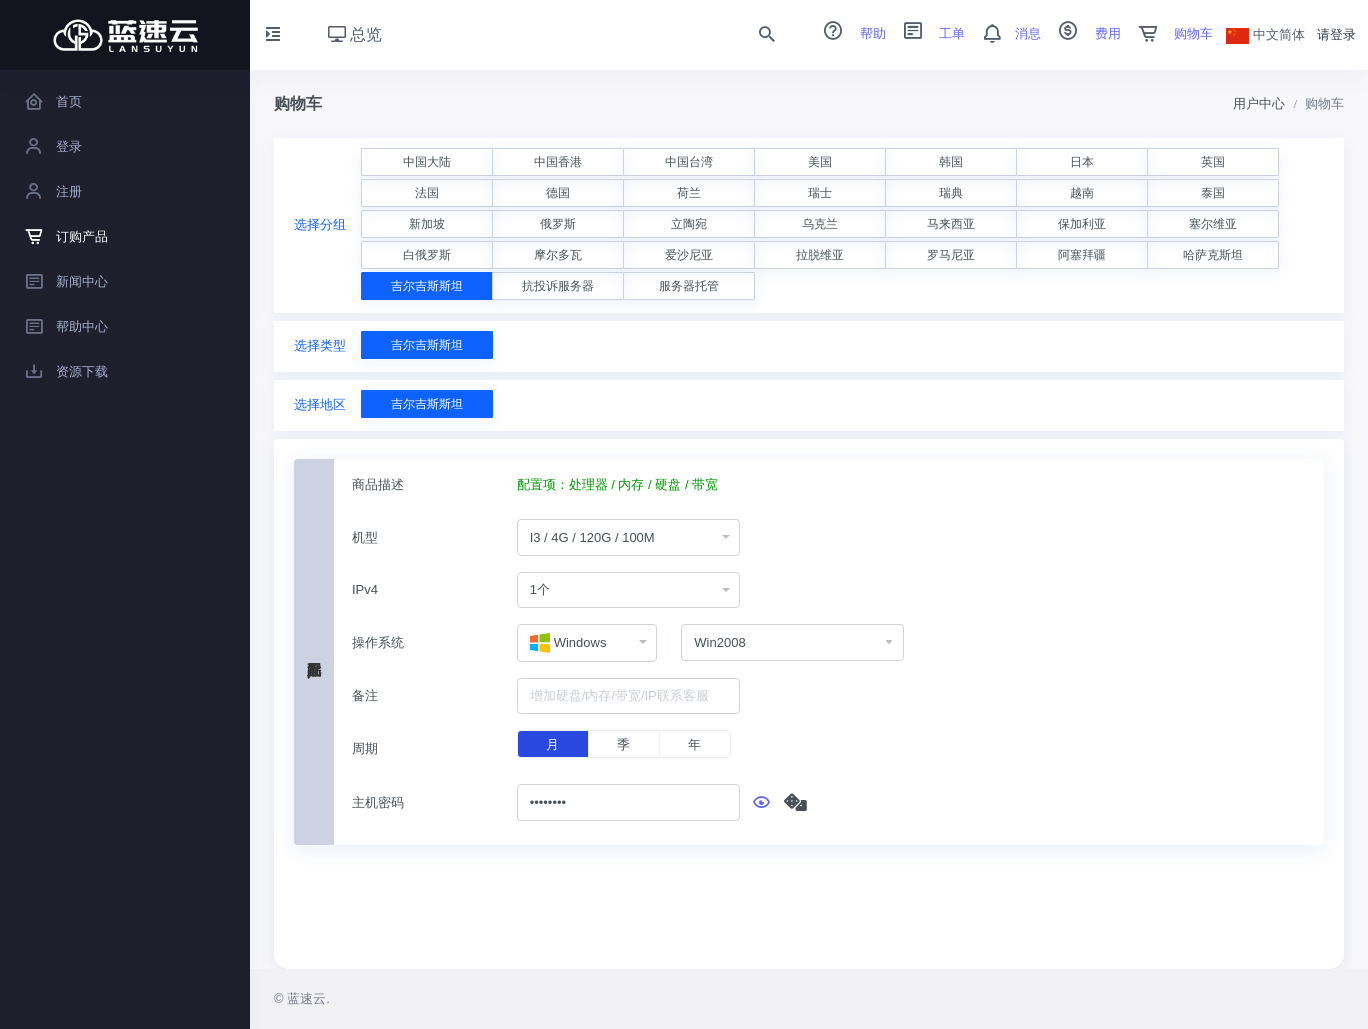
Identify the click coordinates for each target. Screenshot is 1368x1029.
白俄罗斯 (427, 255)
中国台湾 (689, 162)
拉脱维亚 (820, 255)
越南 (1082, 193)
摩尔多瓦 (558, 255)
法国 (427, 193)
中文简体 (1266, 34)
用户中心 (1259, 103)
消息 (1005, 33)
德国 (558, 193)
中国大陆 (427, 162)
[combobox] (628, 537)
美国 (820, 162)
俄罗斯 (558, 224)
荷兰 (689, 193)
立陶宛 (689, 224)
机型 (365, 537)
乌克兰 (820, 224)
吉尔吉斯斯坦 (427, 286)
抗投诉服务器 (558, 286)
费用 (1083, 33)
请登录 (1336, 34)
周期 (365, 748)
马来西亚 (951, 224)
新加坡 (427, 224)
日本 (1082, 162)
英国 (1213, 162)
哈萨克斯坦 (1213, 255)
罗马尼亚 (951, 255)
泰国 (1213, 193)
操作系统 (378, 642)
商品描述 (378, 484)
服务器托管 (689, 286)
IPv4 (365, 589)
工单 (928, 33)
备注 (365, 695)
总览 (355, 34)
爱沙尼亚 (689, 255)
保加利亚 (1082, 224)
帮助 (848, 33)
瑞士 (820, 193)
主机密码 (378, 802)
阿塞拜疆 (1082, 255)
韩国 (951, 162)
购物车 (1169, 33)
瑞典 (951, 193)
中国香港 (558, 162)
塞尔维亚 (1213, 224)
